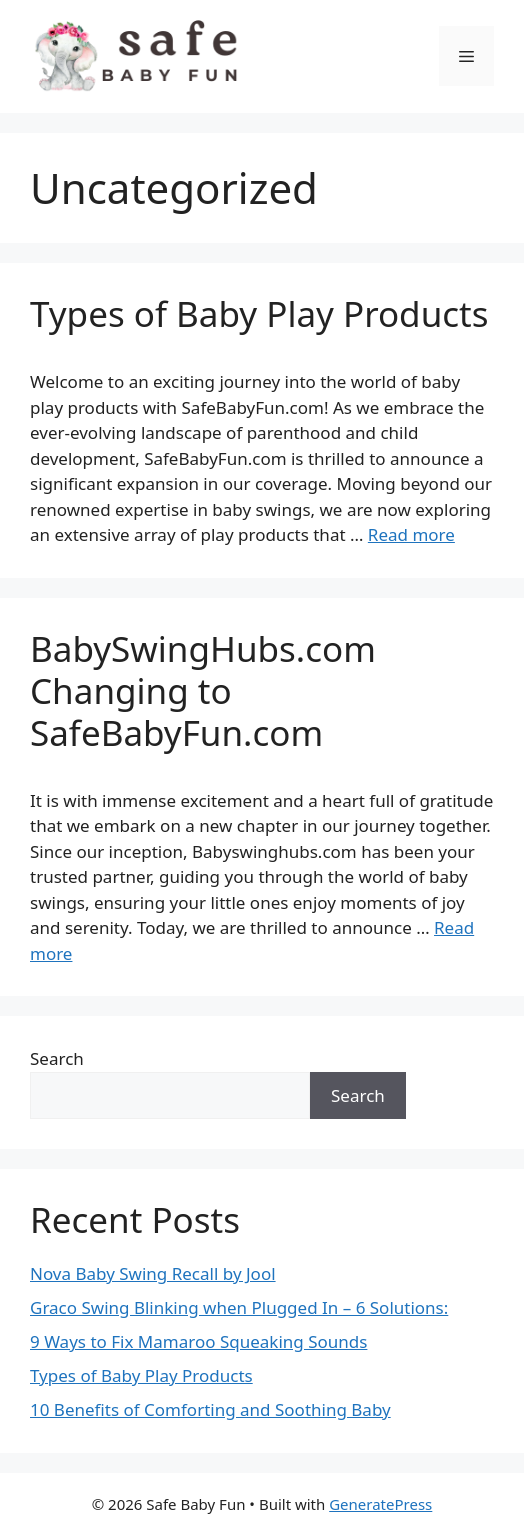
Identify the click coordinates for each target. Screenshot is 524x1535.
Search (57, 1058)
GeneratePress (380, 1504)
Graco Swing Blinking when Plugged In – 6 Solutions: (239, 1307)
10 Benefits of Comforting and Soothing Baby (210, 1409)
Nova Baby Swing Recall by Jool (153, 1273)
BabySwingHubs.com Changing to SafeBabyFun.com (203, 690)
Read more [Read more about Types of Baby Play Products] (411, 534)
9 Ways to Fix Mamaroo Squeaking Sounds (198, 1341)
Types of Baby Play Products (259, 313)
